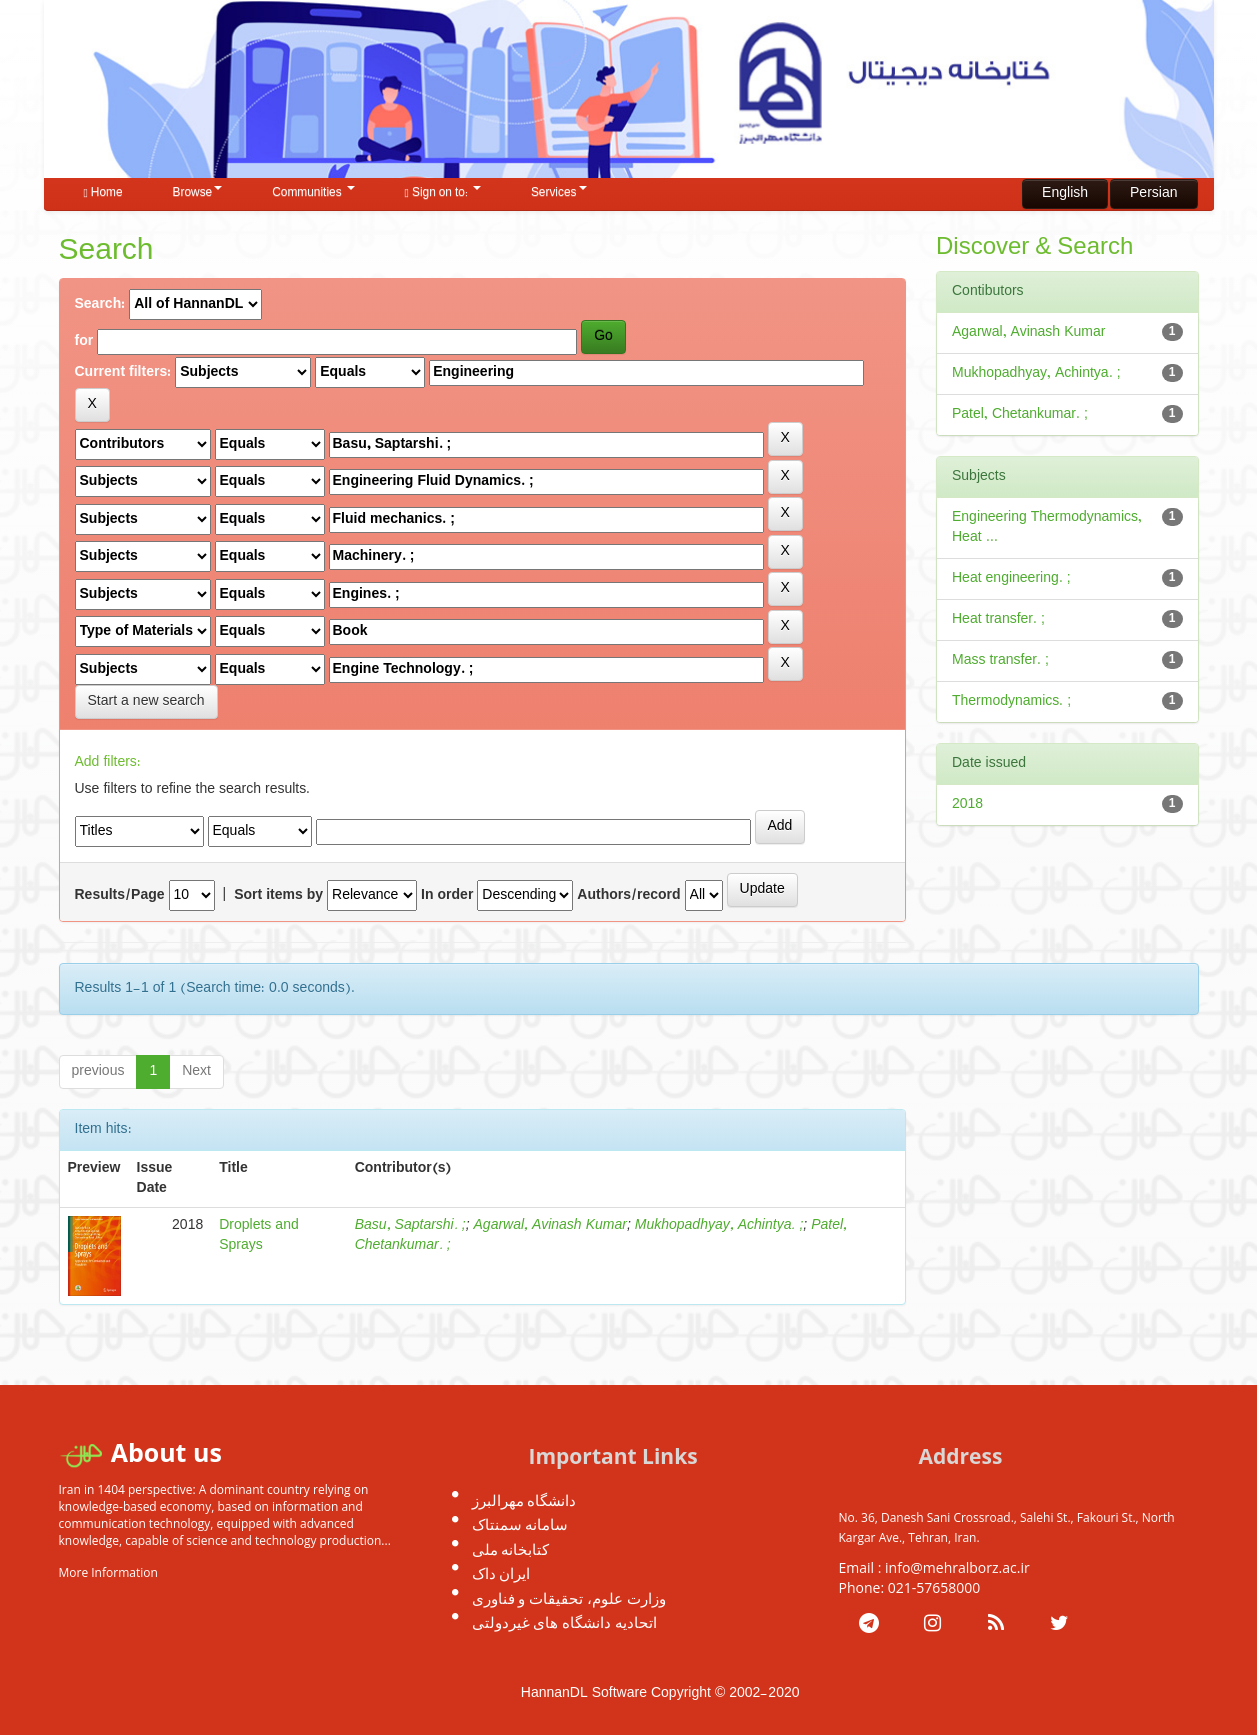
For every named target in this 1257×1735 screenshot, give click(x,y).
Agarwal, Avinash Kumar (550, 1225)
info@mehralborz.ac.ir (957, 1567)
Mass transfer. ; (1000, 660)
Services (559, 193)
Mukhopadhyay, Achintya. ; (719, 1225)
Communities (313, 193)
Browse (198, 193)
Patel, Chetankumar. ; (1020, 414)
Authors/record (628, 896)
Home (103, 193)
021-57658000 (934, 1587)
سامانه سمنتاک (520, 1524)
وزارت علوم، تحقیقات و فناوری (569, 1598)
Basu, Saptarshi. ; (410, 1225)
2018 (967, 804)
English (1065, 193)
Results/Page (120, 896)
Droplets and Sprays (259, 1235)
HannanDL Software (584, 1693)
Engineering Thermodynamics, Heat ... (1047, 527)
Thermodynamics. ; (1011, 701)
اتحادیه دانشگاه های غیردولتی (565, 1622)
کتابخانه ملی (511, 1549)
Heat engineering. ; (1011, 578)
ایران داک (501, 1573)
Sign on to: (443, 193)
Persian (1153, 193)
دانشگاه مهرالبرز (524, 1500)
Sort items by (278, 896)
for (84, 342)
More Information (108, 1572)
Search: (100, 305)
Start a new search (146, 701)
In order (447, 896)
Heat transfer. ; (998, 619)
